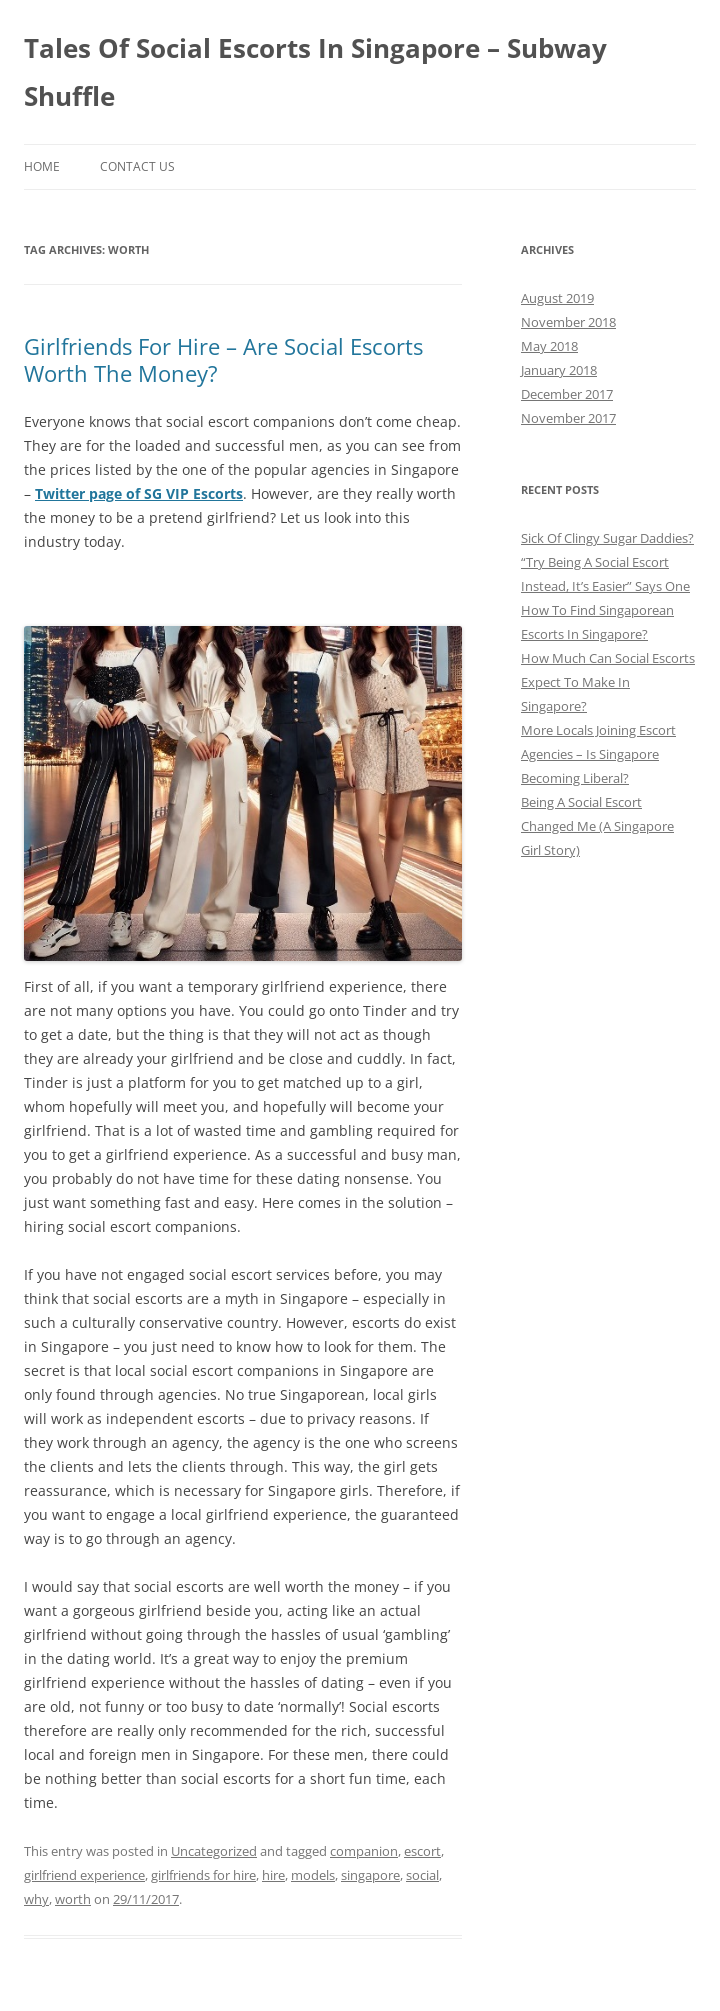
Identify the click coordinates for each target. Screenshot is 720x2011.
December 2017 (567, 394)
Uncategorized (214, 1851)
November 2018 (568, 322)
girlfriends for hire (203, 1875)
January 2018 (559, 370)
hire (273, 1875)
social (422, 1875)
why (36, 1899)
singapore (370, 1875)
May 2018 (549, 346)
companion (364, 1851)
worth (73, 1899)
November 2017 (568, 418)
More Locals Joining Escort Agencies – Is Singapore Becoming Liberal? (598, 754)
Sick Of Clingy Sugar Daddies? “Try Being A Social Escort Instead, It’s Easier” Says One (607, 562)
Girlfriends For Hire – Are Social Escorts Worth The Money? (223, 359)
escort (422, 1851)
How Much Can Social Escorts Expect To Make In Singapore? (608, 682)
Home (42, 166)
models (313, 1875)
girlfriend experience (84, 1875)
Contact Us (137, 166)
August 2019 (557, 298)
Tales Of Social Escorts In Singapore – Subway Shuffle (315, 72)
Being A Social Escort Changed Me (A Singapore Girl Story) (597, 826)
